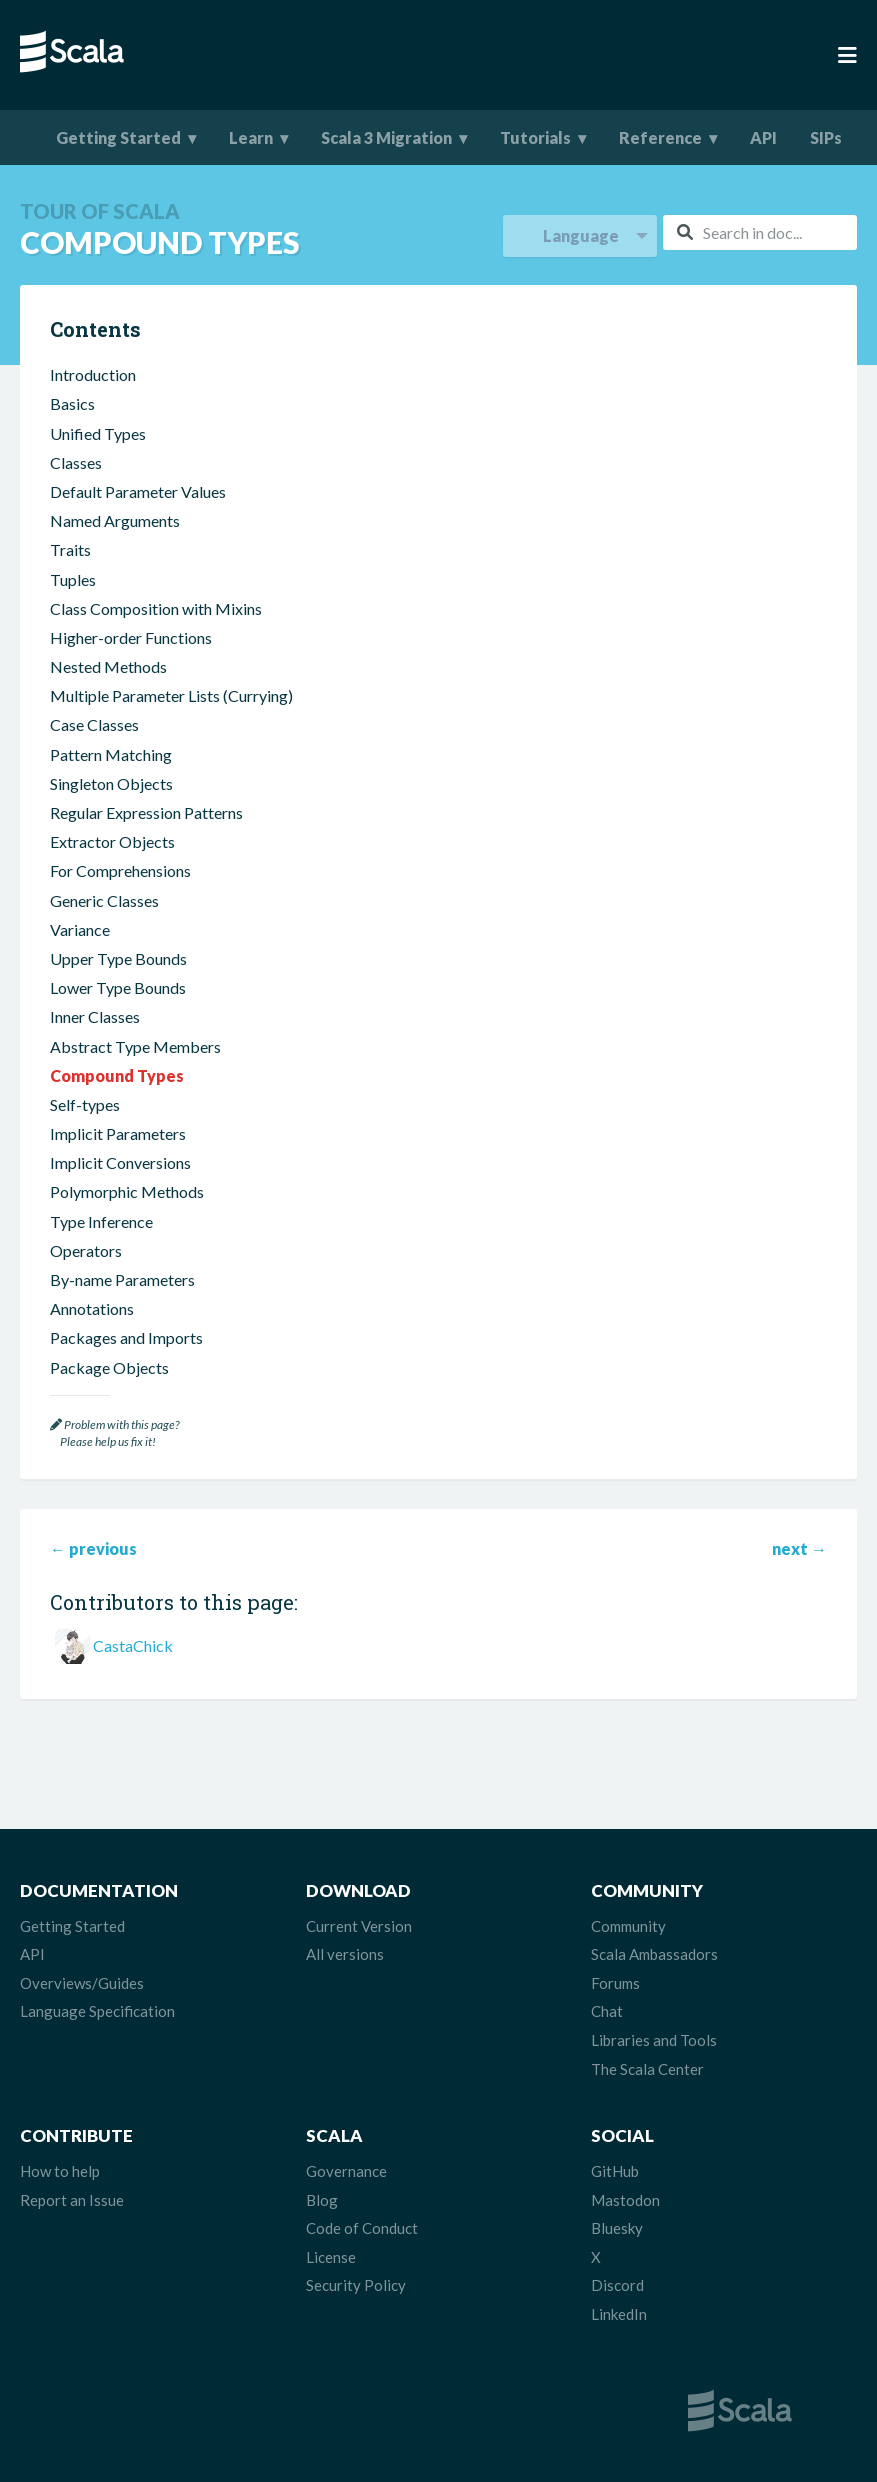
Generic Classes (104, 900)
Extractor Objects (112, 841)
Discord (617, 2285)
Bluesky (617, 2228)
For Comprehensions (120, 870)
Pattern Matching (111, 754)
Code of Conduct (362, 2228)
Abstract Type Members (135, 1046)
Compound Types (117, 1075)
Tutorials (535, 137)
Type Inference (101, 1221)
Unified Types (98, 433)
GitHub (615, 2171)
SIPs (826, 137)
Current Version (359, 1926)
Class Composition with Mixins (156, 608)
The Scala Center (647, 2069)
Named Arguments (115, 520)
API (763, 137)
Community (628, 1926)
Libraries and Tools (654, 2040)
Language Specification (97, 2011)
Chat (607, 2011)
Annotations (92, 1308)
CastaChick (133, 1645)
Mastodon (625, 2200)
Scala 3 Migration (386, 137)
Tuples (73, 579)
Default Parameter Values (138, 491)
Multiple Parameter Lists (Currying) (171, 695)
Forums (615, 1983)
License (331, 2257)
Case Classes (94, 724)
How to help (60, 2171)
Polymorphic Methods (127, 1191)
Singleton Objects (111, 783)
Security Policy (356, 2285)
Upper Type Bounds (118, 958)
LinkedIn (619, 2314)
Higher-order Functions (131, 637)
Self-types (85, 1104)
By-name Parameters (122, 1279)
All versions (345, 1954)
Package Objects (109, 1367)
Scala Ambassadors (654, 1954)
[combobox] (760, 232)
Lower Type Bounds (118, 987)
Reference (660, 137)
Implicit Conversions (120, 1162)
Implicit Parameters (118, 1133)
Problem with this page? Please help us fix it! (114, 1433)
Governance (346, 2171)
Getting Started (118, 137)
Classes (76, 462)
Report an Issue (72, 2200)
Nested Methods (108, 666)
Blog (322, 2200)
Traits (70, 549)
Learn (251, 137)
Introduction (93, 374)
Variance (80, 929)
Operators (86, 1250)
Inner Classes (95, 1016)
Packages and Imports (126, 1337)
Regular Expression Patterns (146, 812)
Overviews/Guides (82, 1983)
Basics (72, 403)
